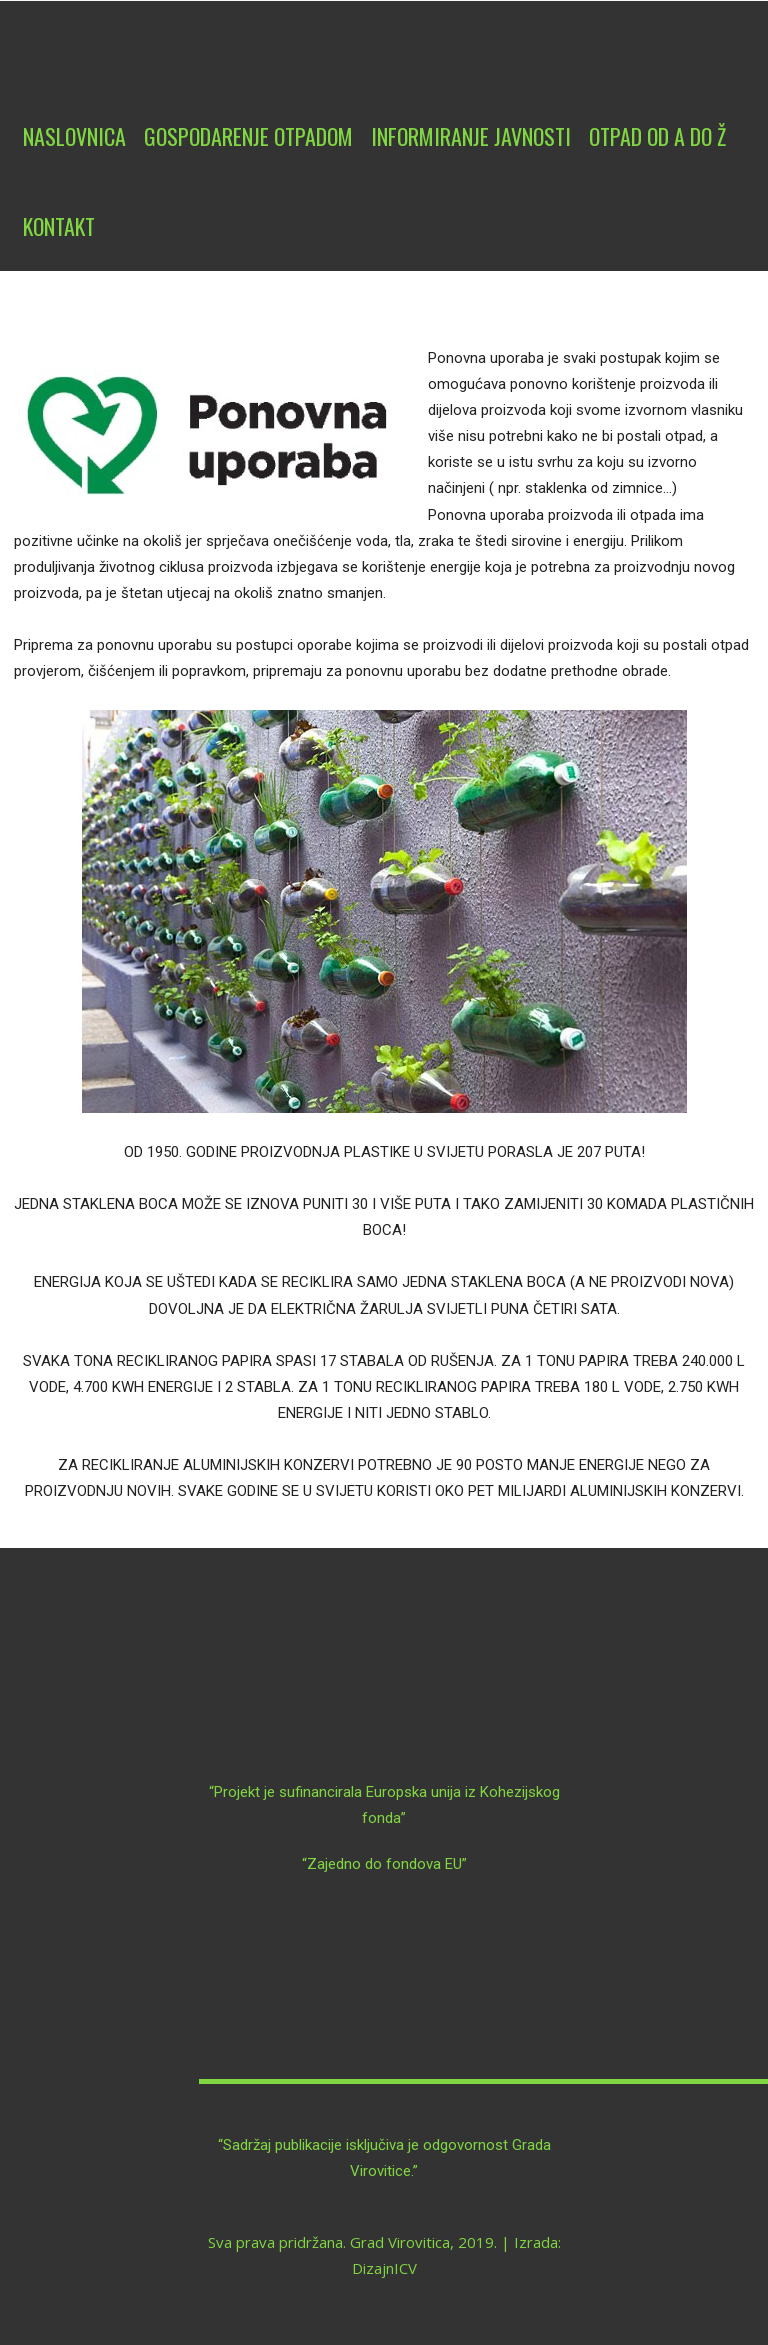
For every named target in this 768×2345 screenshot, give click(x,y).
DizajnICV (384, 2268)
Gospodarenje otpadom (248, 136)
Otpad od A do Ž (657, 136)
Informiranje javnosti (471, 136)
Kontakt (59, 226)
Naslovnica (74, 136)
